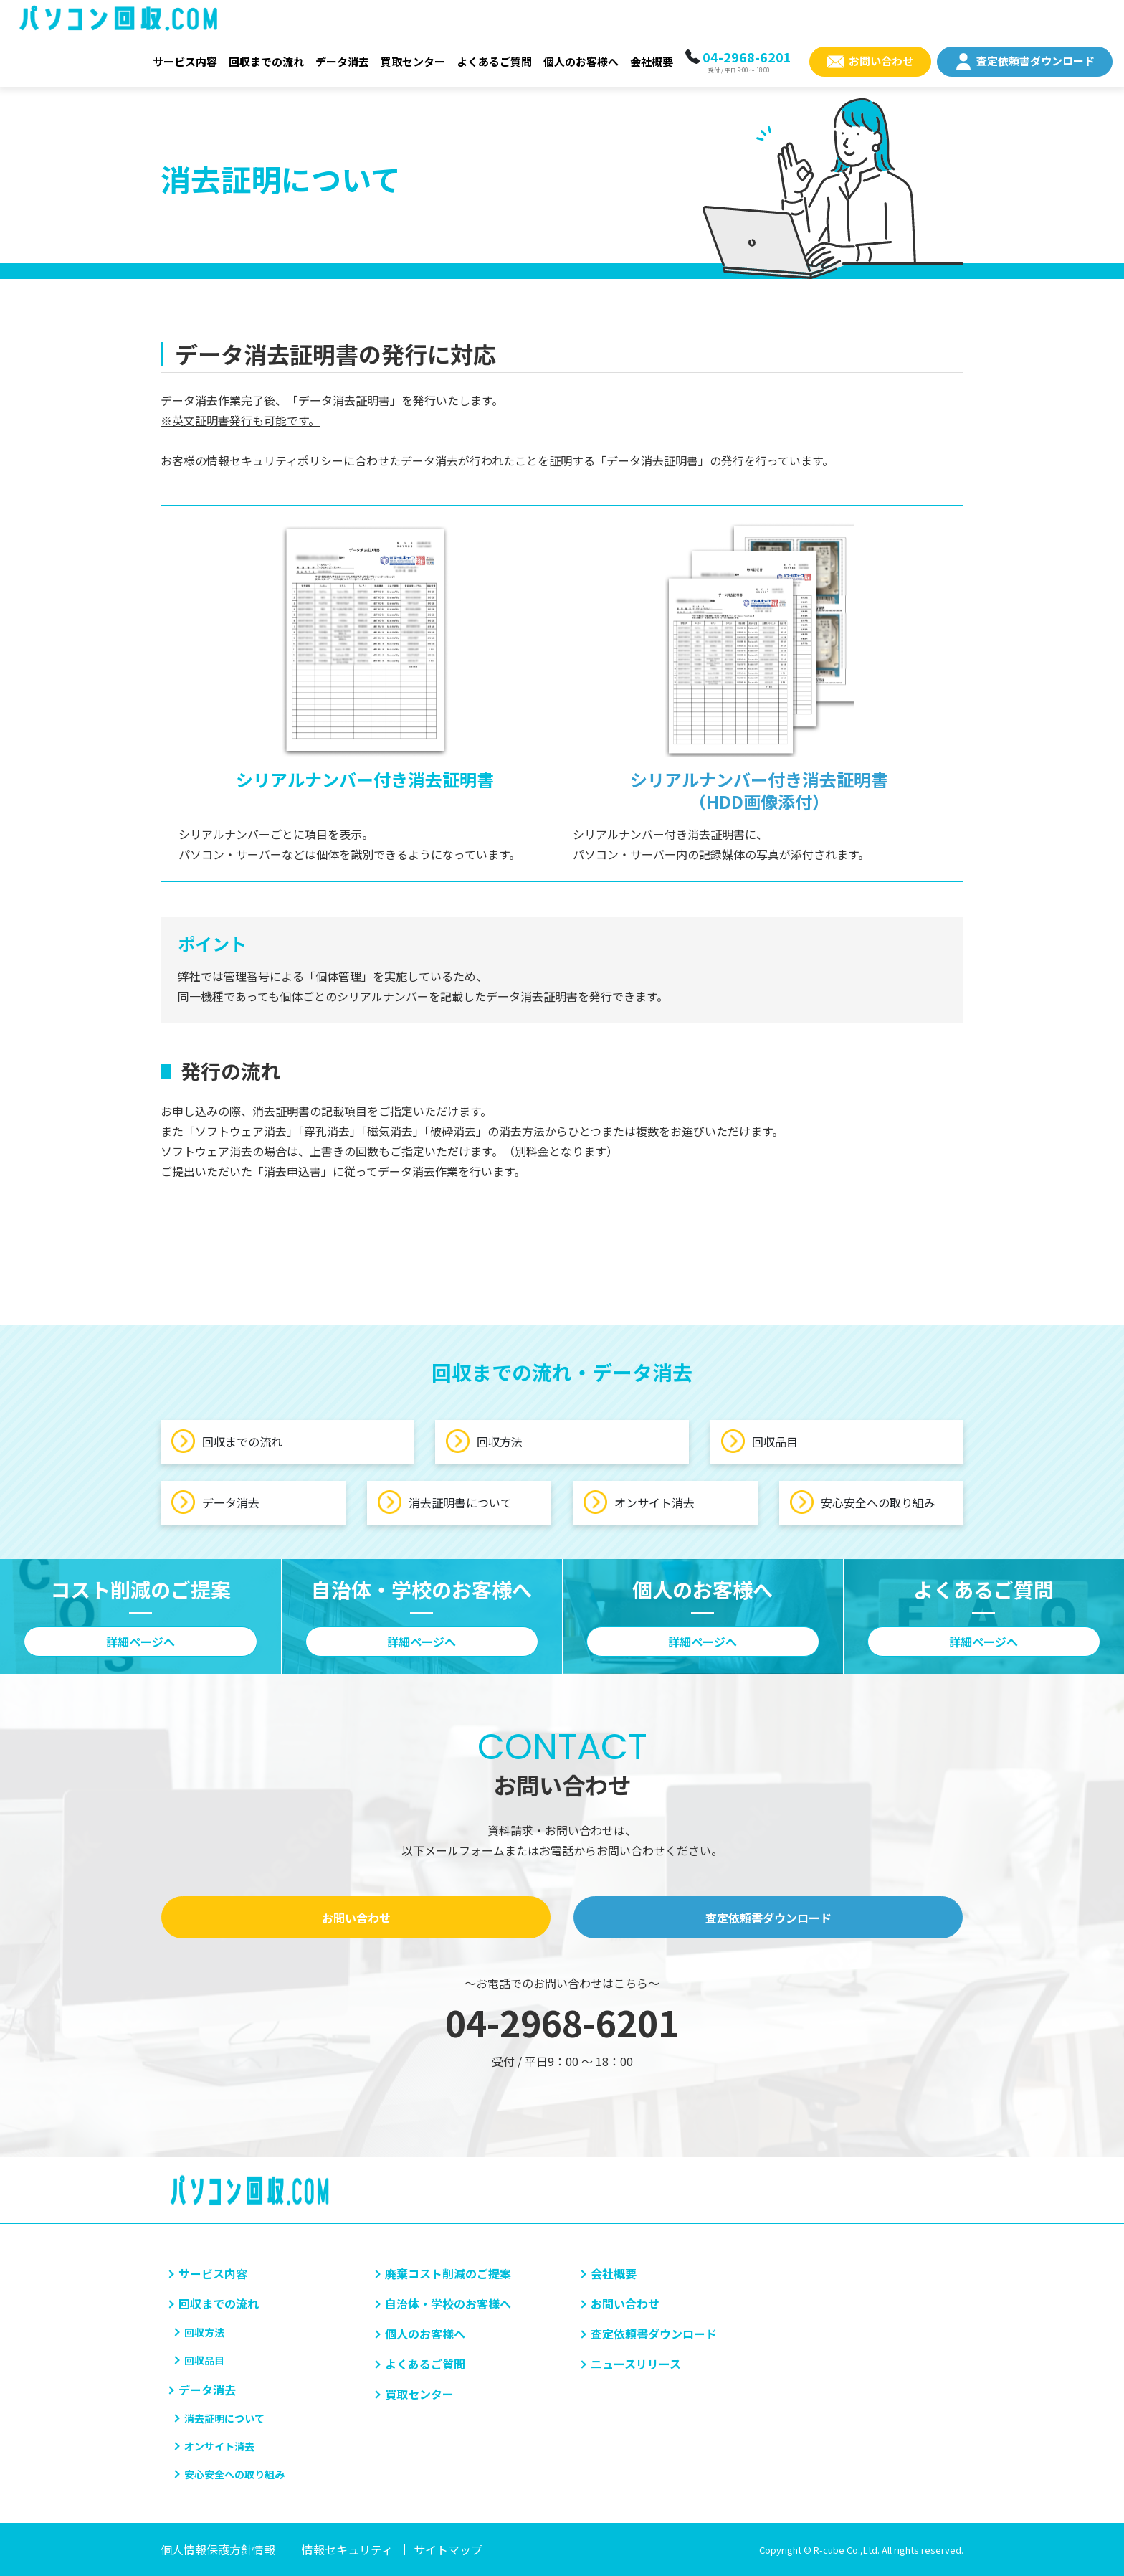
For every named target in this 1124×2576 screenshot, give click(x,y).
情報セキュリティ (347, 2549)
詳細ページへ (140, 1641)
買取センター (413, 61)
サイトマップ (448, 2549)
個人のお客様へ (581, 61)
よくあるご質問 (494, 61)
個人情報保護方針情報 (218, 2549)
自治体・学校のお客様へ (448, 2303)
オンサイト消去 (639, 1502)
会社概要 (651, 61)
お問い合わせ (881, 60)
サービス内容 (185, 61)
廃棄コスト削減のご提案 (448, 2273)
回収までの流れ (266, 61)
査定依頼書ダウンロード (1035, 60)
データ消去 (342, 61)
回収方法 (484, 1441)
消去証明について (224, 2418)
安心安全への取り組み (862, 1502)
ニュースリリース (636, 2363)
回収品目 (759, 1441)
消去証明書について (445, 1502)
